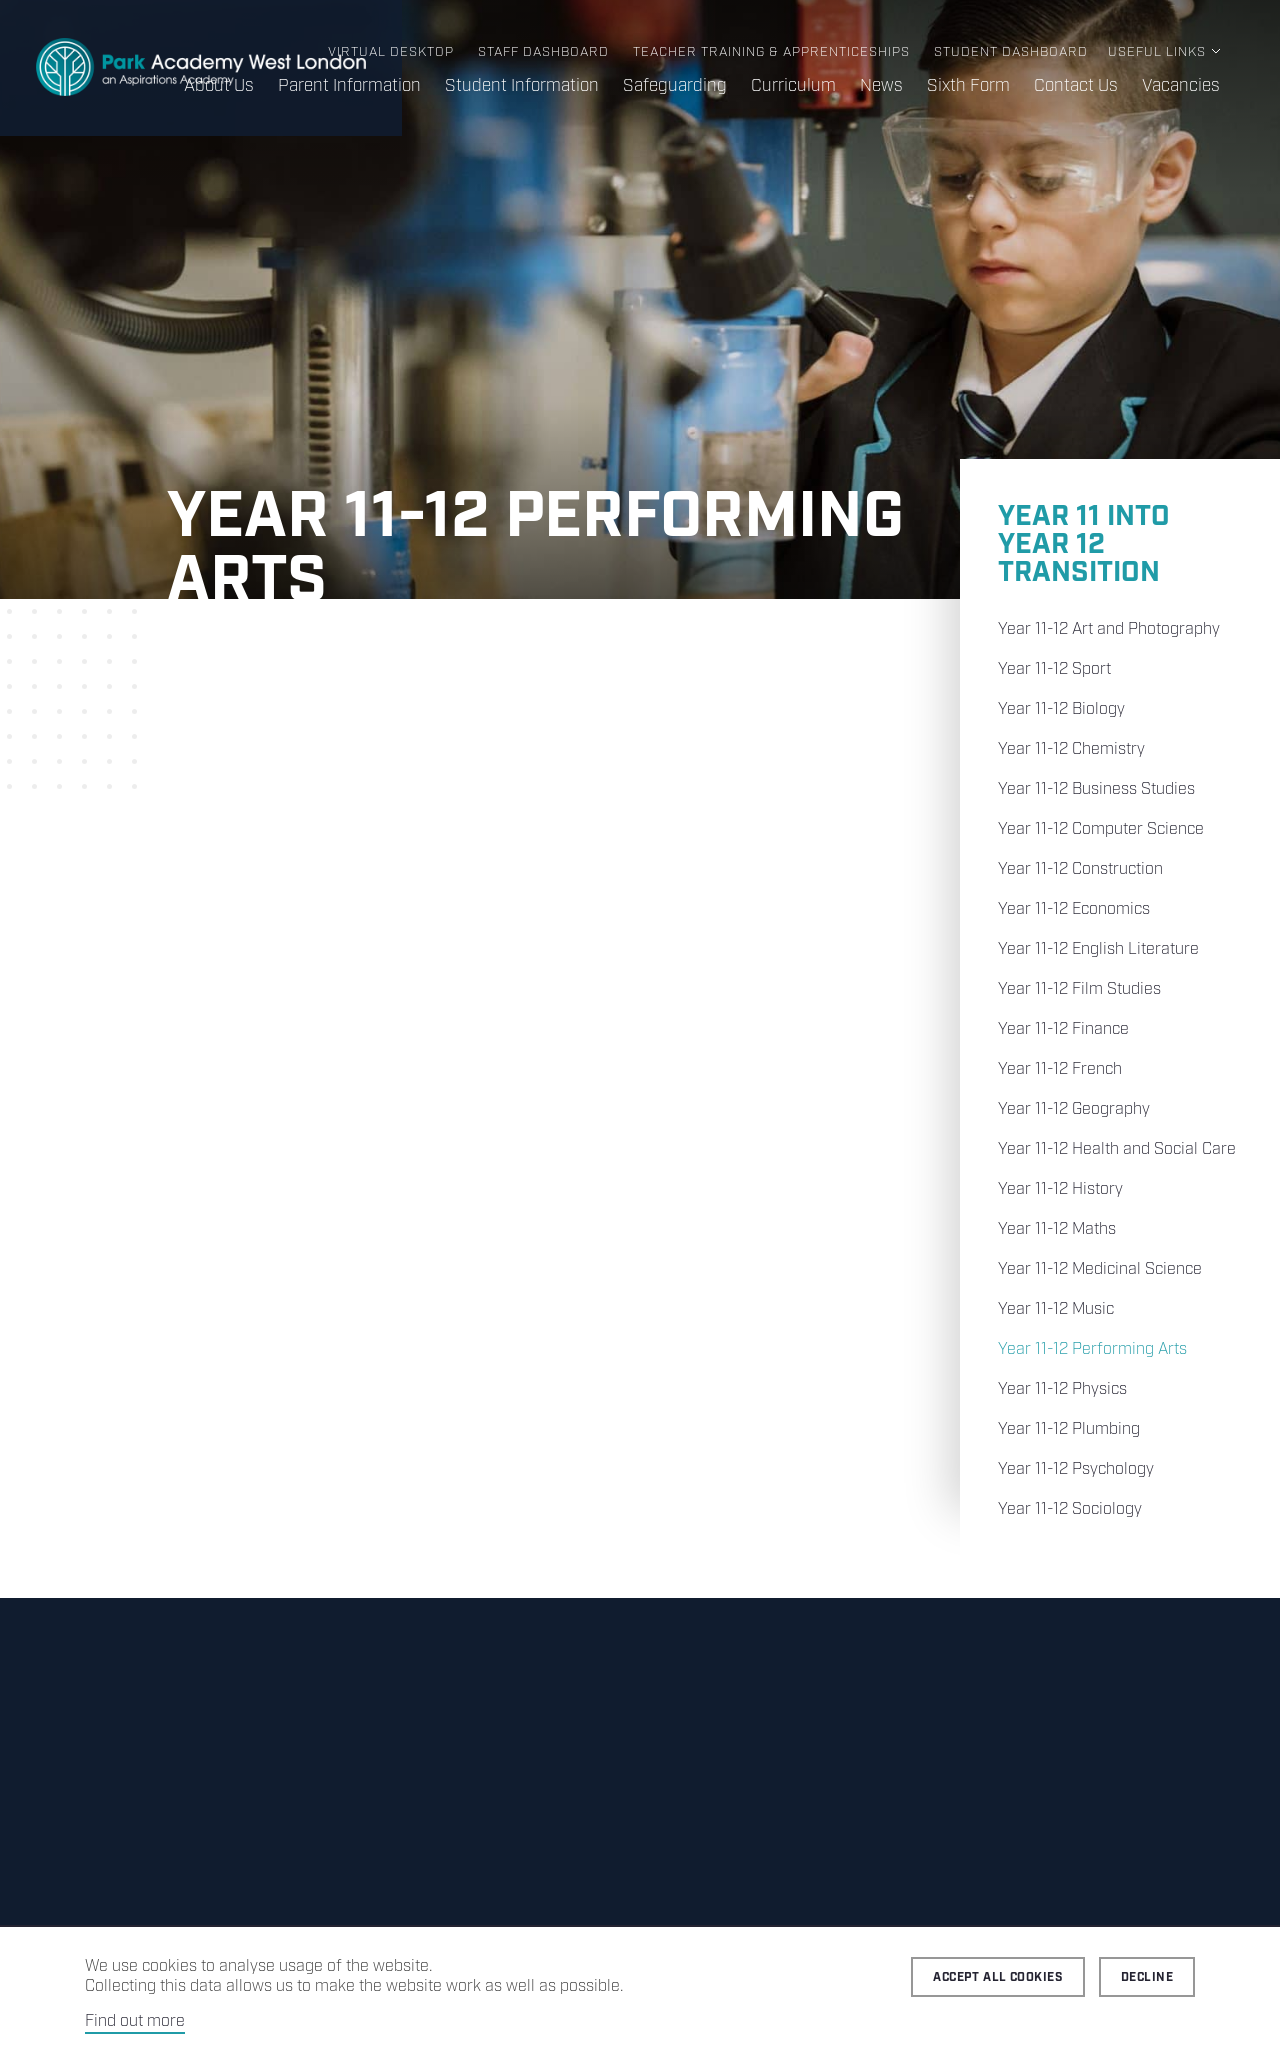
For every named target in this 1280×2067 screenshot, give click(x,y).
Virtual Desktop (391, 52)
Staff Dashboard (543, 52)
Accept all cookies (998, 1977)
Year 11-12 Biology (1061, 709)
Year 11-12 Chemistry (1071, 749)
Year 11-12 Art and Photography (1109, 629)
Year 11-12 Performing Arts (1092, 1349)
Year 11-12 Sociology (1070, 1509)
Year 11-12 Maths (1057, 1229)
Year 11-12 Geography (1074, 1109)
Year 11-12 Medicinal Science (1100, 1269)
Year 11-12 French (1060, 1069)
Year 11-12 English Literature (1098, 949)
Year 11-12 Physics (1062, 1389)
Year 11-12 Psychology (1076, 1469)
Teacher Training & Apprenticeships (771, 52)
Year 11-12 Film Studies (1079, 989)
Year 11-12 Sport (1054, 669)
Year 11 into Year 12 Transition (1084, 544)
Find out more (135, 2021)
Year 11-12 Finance (1063, 1029)
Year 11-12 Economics (1074, 909)
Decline (1147, 1977)
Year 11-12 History (1060, 1189)
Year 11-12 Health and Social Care (1117, 1149)
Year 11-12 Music (1056, 1309)
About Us (219, 86)
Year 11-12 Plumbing (1069, 1429)
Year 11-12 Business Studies (1096, 789)
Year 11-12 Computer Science (1101, 829)
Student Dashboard (1011, 52)
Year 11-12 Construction (1080, 869)
